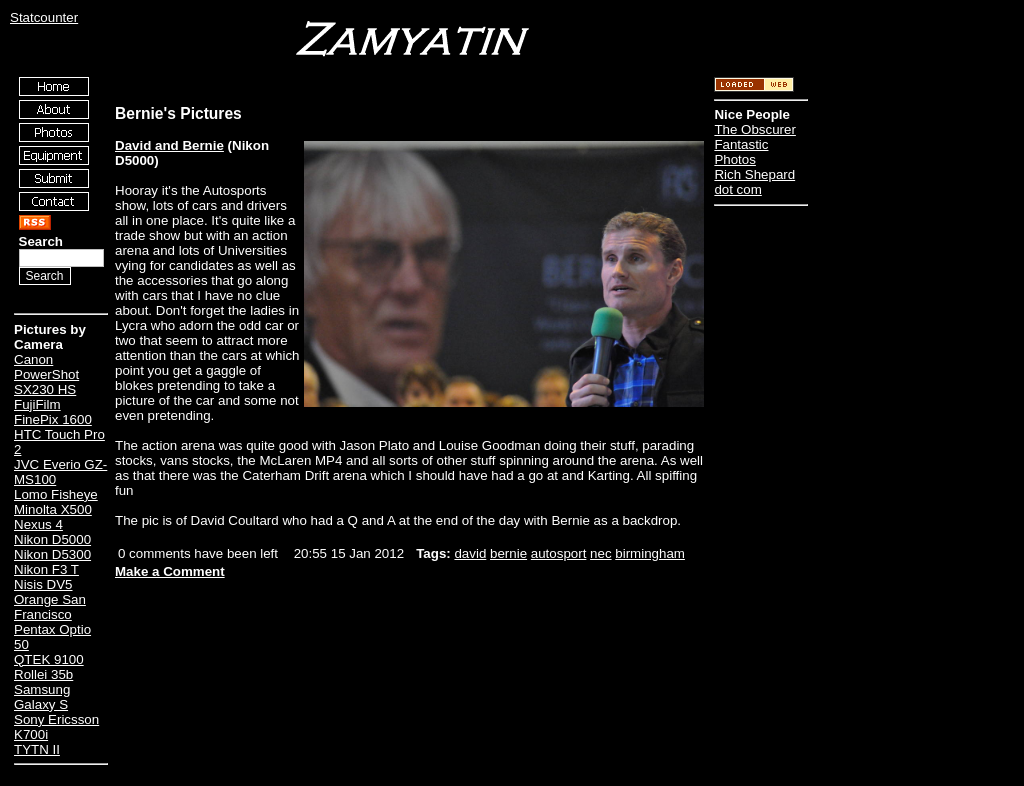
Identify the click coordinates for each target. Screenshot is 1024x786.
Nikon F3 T (46, 569)
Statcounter (44, 17)
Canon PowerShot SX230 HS (46, 374)
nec (601, 553)
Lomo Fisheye (56, 494)
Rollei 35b (43, 674)
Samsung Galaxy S (42, 697)
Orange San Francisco (50, 607)
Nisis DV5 (43, 584)
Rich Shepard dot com (754, 182)
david (470, 553)
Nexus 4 (38, 524)
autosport (559, 553)
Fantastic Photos (741, 152)
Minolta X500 (53, 509)
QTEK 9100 (49, 659)
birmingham (650, 553)
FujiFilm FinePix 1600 (53, 412)
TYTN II (37, 749)
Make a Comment (170, 571)
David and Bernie (169, 145)
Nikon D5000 (52, 539)
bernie (508, 553)
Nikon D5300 (52, 554)
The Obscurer (754, 129)
